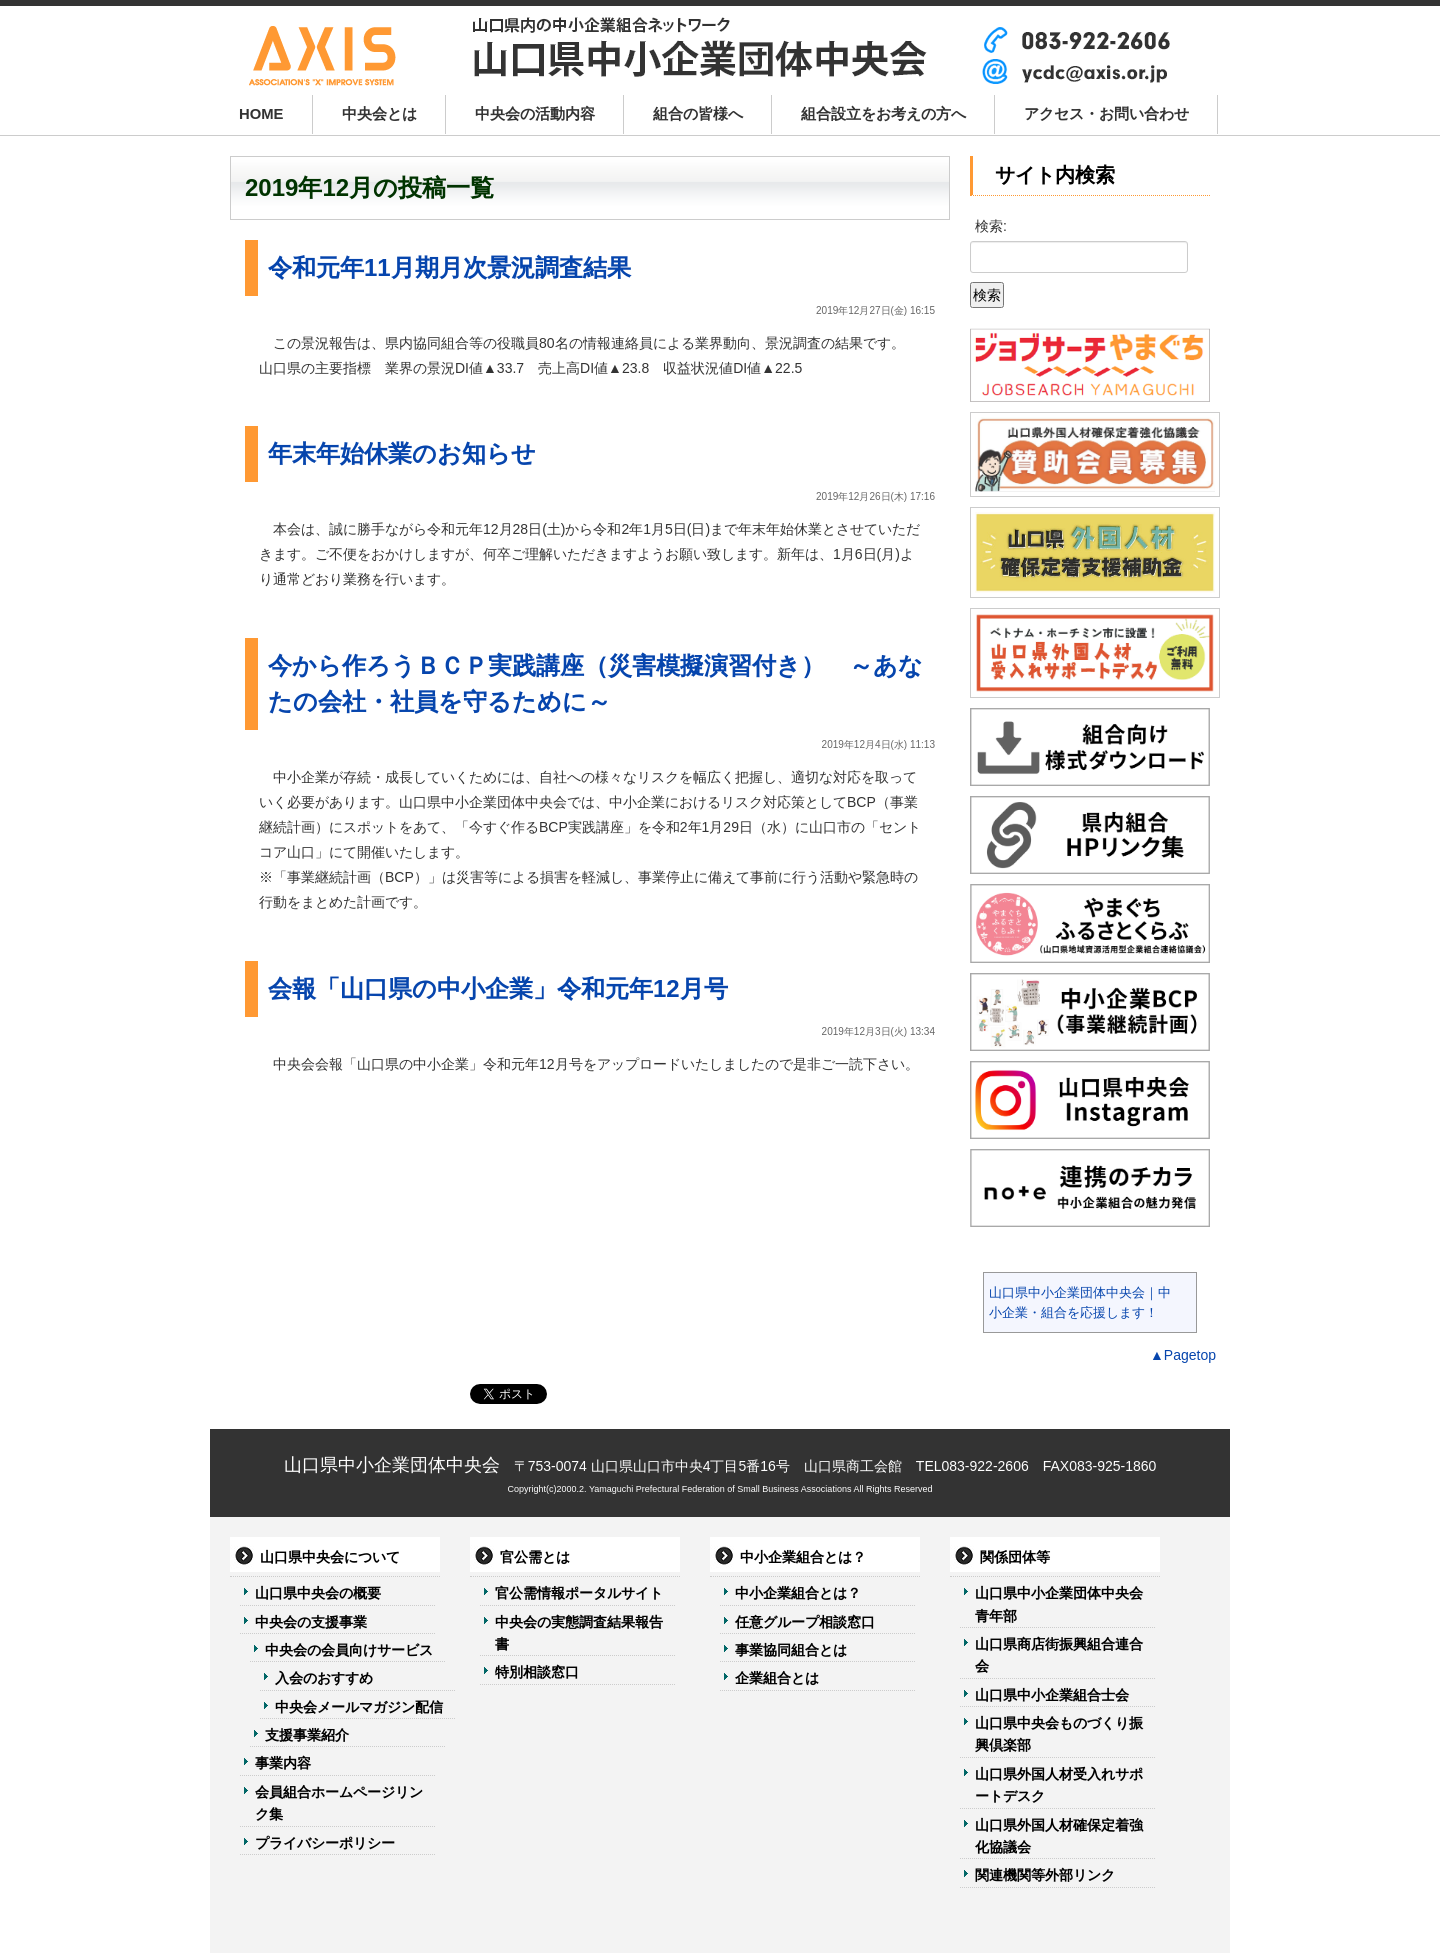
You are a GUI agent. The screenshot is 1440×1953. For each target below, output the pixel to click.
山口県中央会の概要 (318, 1593)
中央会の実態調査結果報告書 (579, 1633)
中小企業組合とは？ (803, 1557)
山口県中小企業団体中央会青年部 (1059, 1604)
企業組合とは (777, 1678)
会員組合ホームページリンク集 (339, 1803)
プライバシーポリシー (325, 1843)
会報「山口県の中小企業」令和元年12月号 (498, 988)
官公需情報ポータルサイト (579, 1593)
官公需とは (535, 1557)
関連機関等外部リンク (1045, 1875)
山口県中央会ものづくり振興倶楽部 (1059, 1734)
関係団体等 (1015, 1557)
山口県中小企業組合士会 (1052, 1695)
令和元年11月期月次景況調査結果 (449, 267)
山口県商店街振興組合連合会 (1059, 1655)
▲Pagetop (1183, 1355)
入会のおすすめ (324, 1678)
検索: (991, 226)
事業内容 (283, 1763)
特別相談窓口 (537, 1672)
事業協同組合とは (791, 1650)
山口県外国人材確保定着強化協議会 (1059, 1836)
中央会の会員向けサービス (349, 1650)
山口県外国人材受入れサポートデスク (1059, 1785)
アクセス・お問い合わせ (1106, 114)
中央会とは (379, 114)
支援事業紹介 (307, 1735)
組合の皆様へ (698, 114)
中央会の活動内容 (535, 114)
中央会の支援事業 (311, 1622)
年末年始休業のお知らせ (402, 453)
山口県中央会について (330, 1557)
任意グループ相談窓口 (805, 1622)
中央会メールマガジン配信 (359, 1707)
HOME (261, 114)
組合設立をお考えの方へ (883, 114)
